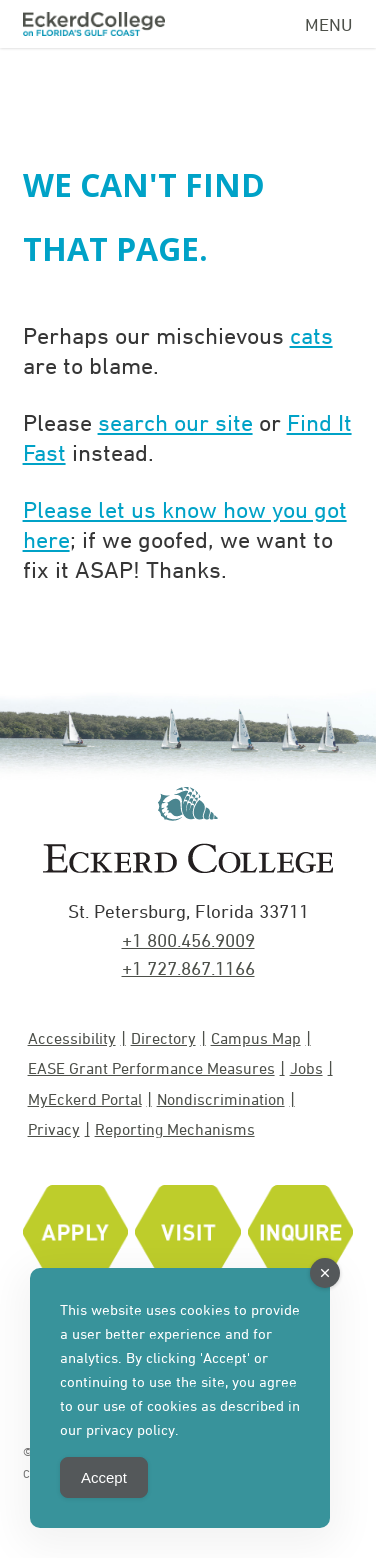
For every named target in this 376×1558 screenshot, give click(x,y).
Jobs (306, 1068)
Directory (163, 1038)
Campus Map (256, 1038)
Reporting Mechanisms (175, 1129)
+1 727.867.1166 (188, 968)
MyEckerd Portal (85, 1099)
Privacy (54, 1129)
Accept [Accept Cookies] (104, 1477)
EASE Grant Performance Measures (151, 1068)
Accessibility (72, 1038)
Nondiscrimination (221, 1099)
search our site (175, 422)
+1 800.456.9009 (188, 940)
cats (311, 335)
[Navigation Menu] (329, 21)
